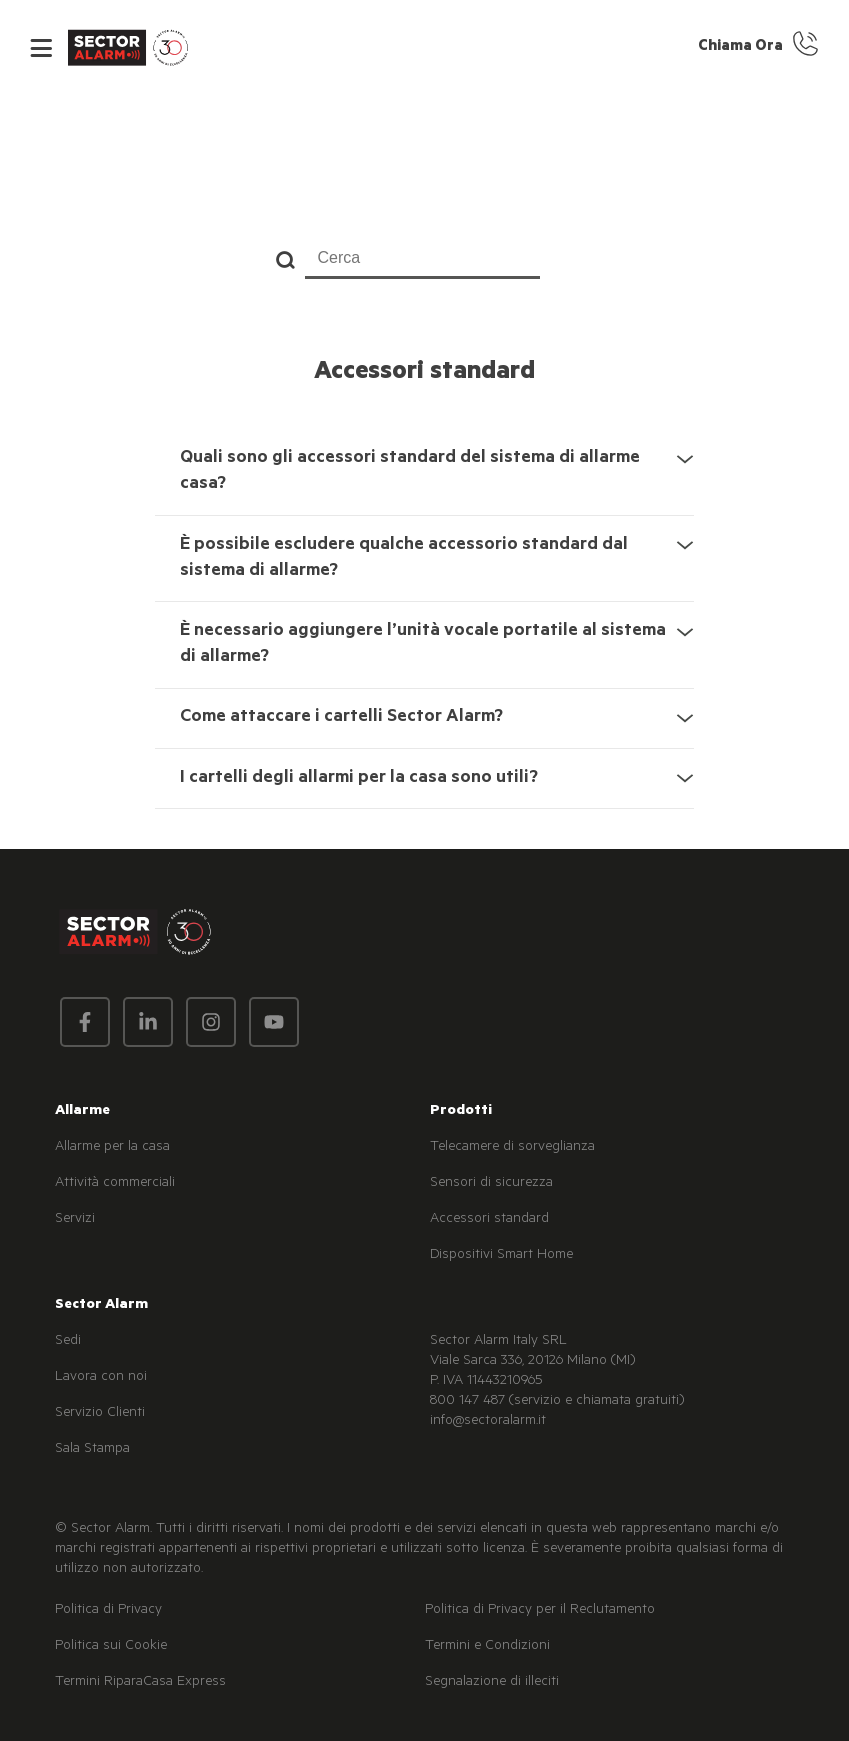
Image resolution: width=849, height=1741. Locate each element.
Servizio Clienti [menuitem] (100, 1414)
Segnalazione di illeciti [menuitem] (492, 1683)
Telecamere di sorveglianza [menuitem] (512, 1148)
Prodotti (461, 1112)
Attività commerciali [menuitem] (115, 1184)
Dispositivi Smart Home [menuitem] (501, 1256)
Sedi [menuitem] (68, 1342)
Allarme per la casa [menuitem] (112, 1148)
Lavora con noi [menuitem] (101, 1378)
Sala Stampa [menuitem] (92, 1450)
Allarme (82, 1112)
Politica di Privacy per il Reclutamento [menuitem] (540, 1611)
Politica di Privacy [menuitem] (108, 1611)
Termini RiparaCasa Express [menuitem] (140, 1683)
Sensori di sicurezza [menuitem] (491, 1184)
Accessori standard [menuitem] (489, 1220)
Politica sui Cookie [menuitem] (111, 1647)
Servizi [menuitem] (75, 1220)
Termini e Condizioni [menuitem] (487, 1647)
